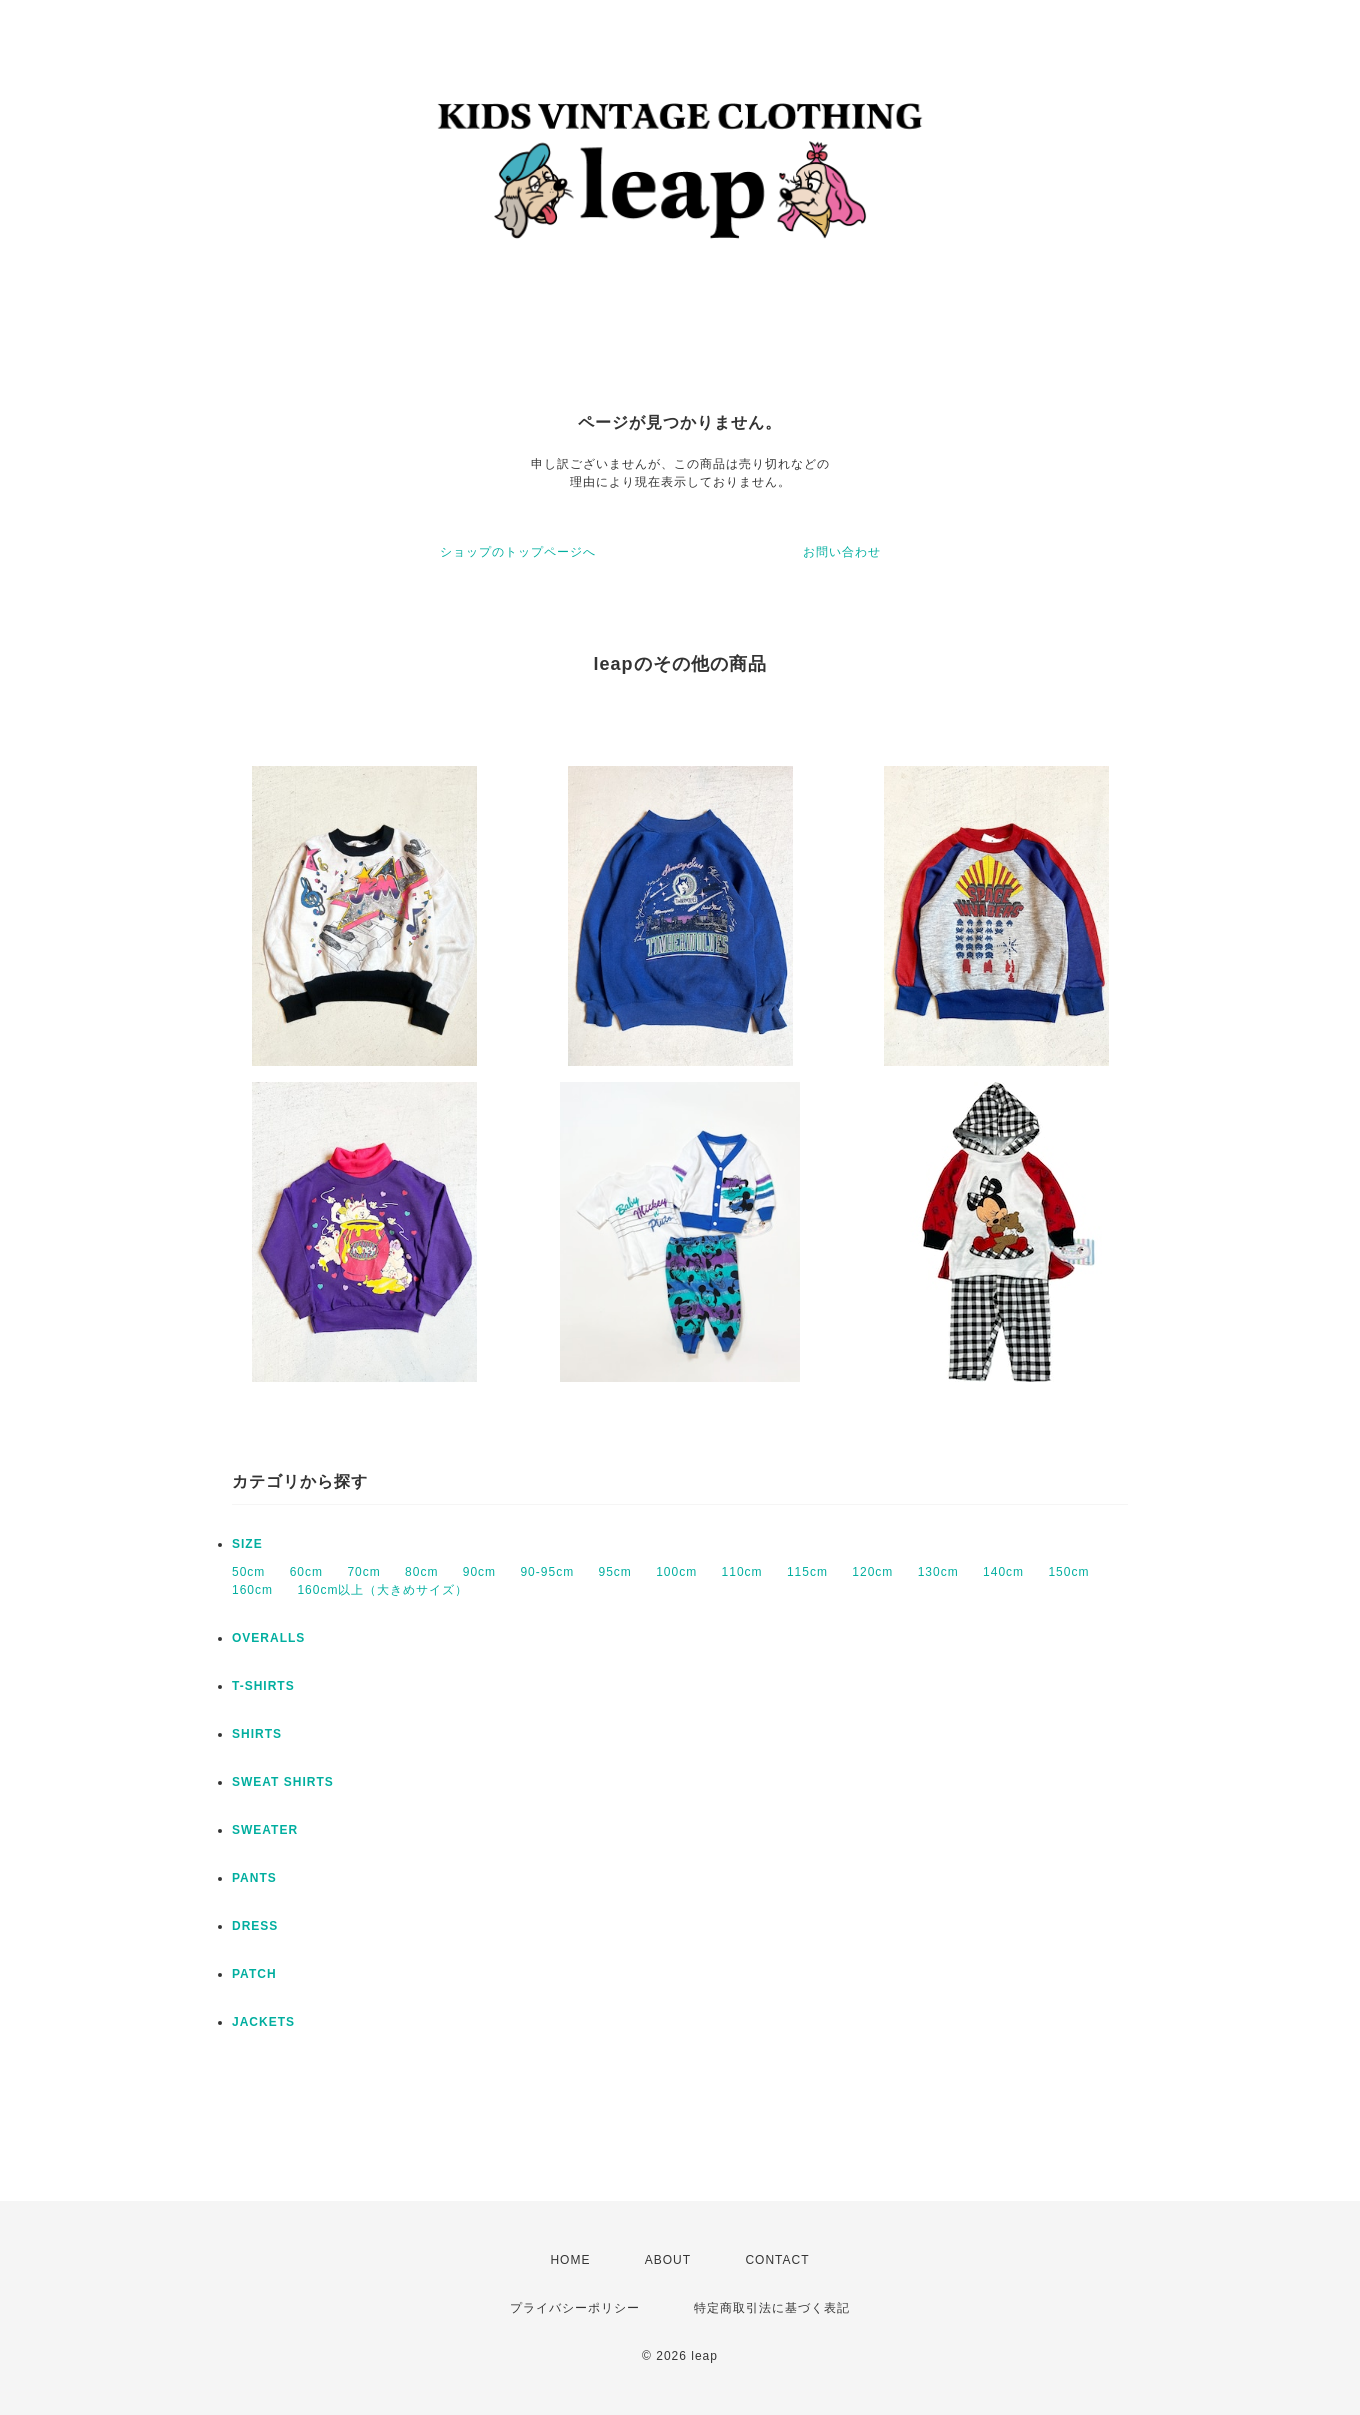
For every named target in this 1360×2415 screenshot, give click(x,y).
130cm (938, 1572)
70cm (363, 1572)
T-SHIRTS (263, 1686)
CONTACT (777, 2260)
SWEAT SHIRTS (283, 1782)
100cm (676, 1572)
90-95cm (547, 1572)
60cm (306, 1572)
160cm (252, 1590)
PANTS (254, 1878)
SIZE (247, 1544)
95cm (614, 1572)
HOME (570, 2260)
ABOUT (668, 2260)
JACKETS (263, 2022)
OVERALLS (268, 1638)
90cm (479, 1572)
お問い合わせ (842, 552)
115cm (807, 1572)
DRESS (255, 1926)
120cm (872, 1572)
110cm (742, 1572)
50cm (248, 1572)
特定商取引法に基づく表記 (772, 2308)
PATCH (254, 1974)
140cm (1003, 1572)
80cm (421, 1572)
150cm (1068, 1572)
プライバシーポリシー (575, 2308)
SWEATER (265, 1830)
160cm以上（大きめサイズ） (382, 1590)
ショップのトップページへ (518, 552)
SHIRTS (257, 1734)
